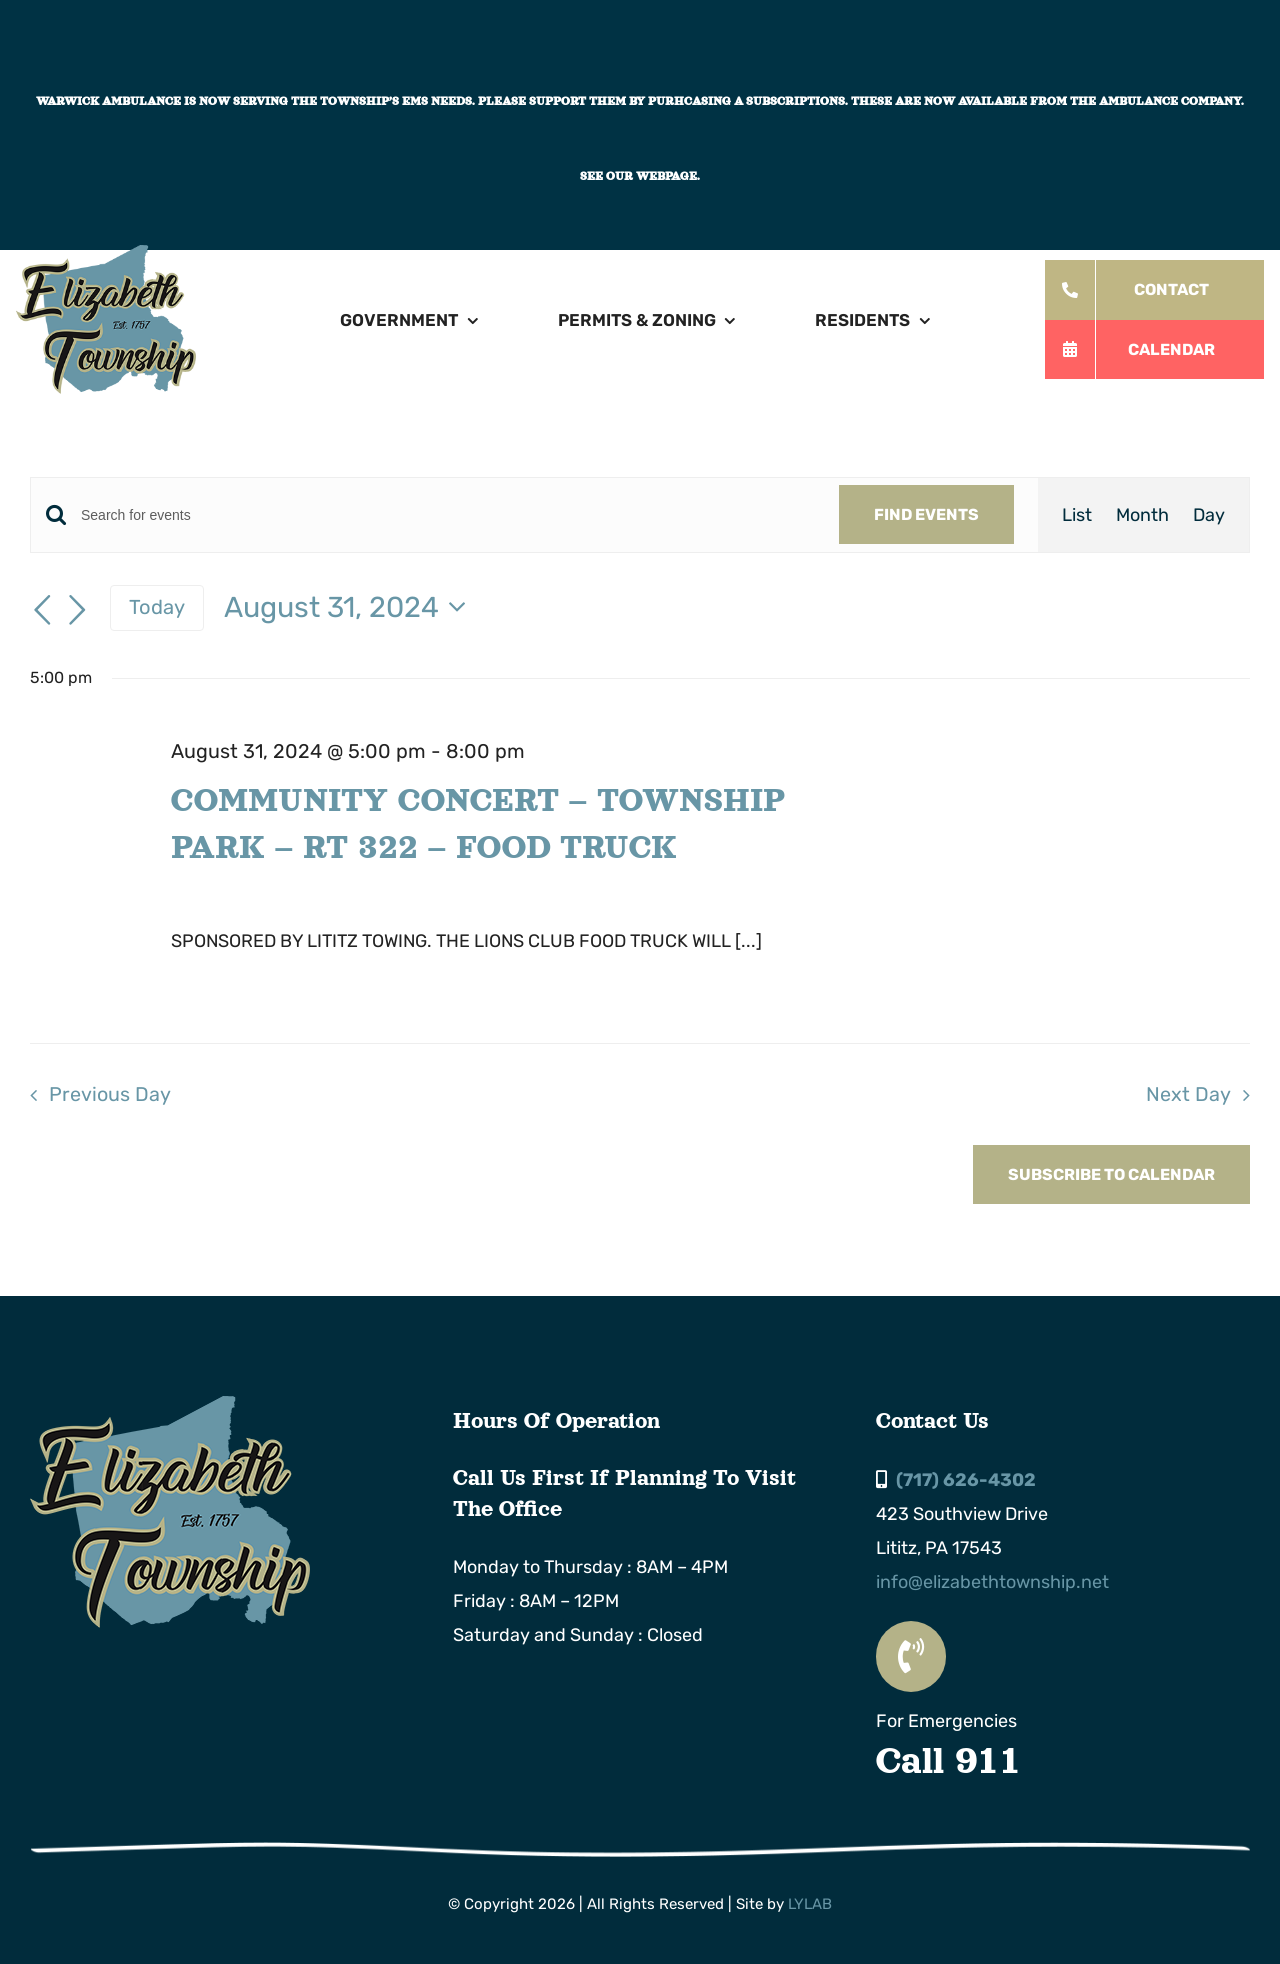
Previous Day (110, 1094)
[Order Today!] (1154, 289)
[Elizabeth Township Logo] (170, 1405)
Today (157, 607)
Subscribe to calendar (1111, 1174)
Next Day (1188, 1094)
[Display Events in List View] (1077, 515)
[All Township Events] (1154, 349)
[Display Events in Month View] (1142, 515)
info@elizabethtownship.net (992, 1582)
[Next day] (78, 610)
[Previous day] (42, 610)
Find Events (926, 514)
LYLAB (810, 1904)
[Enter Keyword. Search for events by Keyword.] (448, 515)
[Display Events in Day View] (1209, 515)
